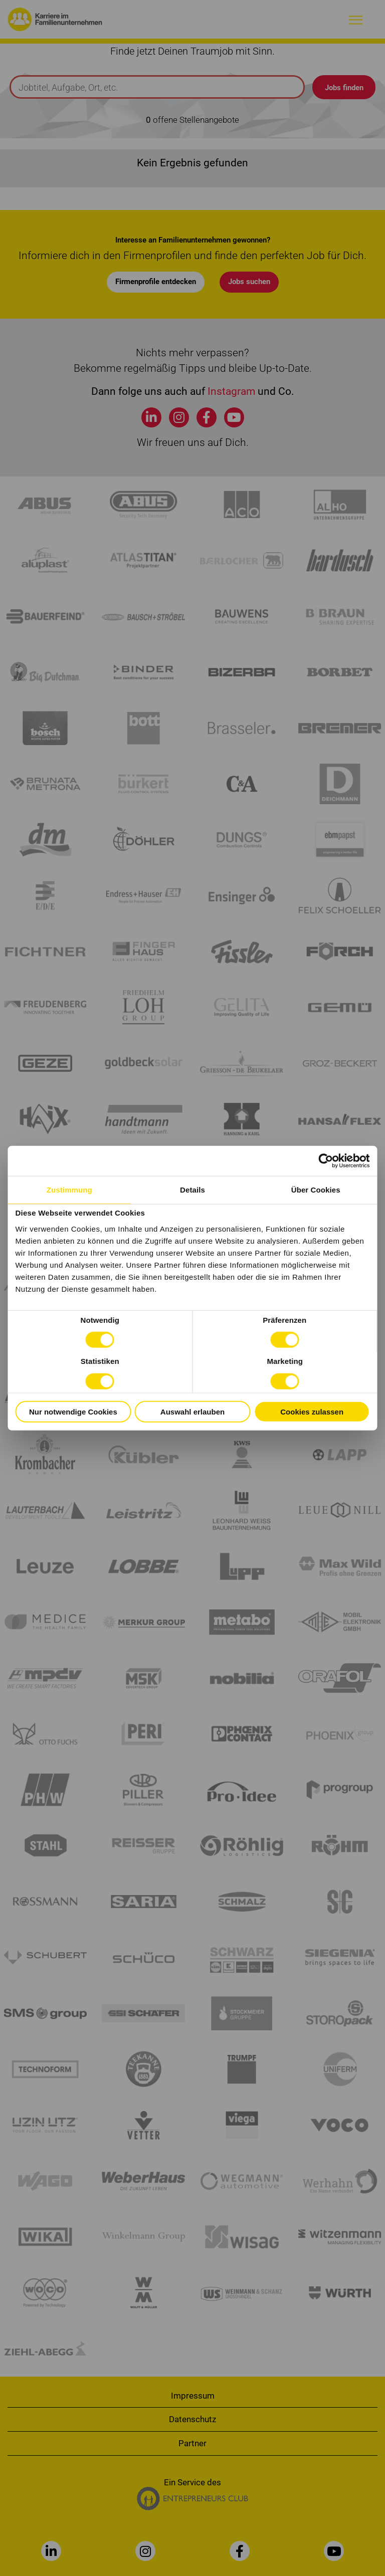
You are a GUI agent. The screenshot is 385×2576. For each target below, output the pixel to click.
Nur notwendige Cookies (73, 1411)
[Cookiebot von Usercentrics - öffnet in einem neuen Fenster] (326, 1160)
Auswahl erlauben (192, 1411)
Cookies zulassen (311, 1411)
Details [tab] (192, 1189)
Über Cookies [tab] (315, 1189)
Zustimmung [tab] (69, 1189)
